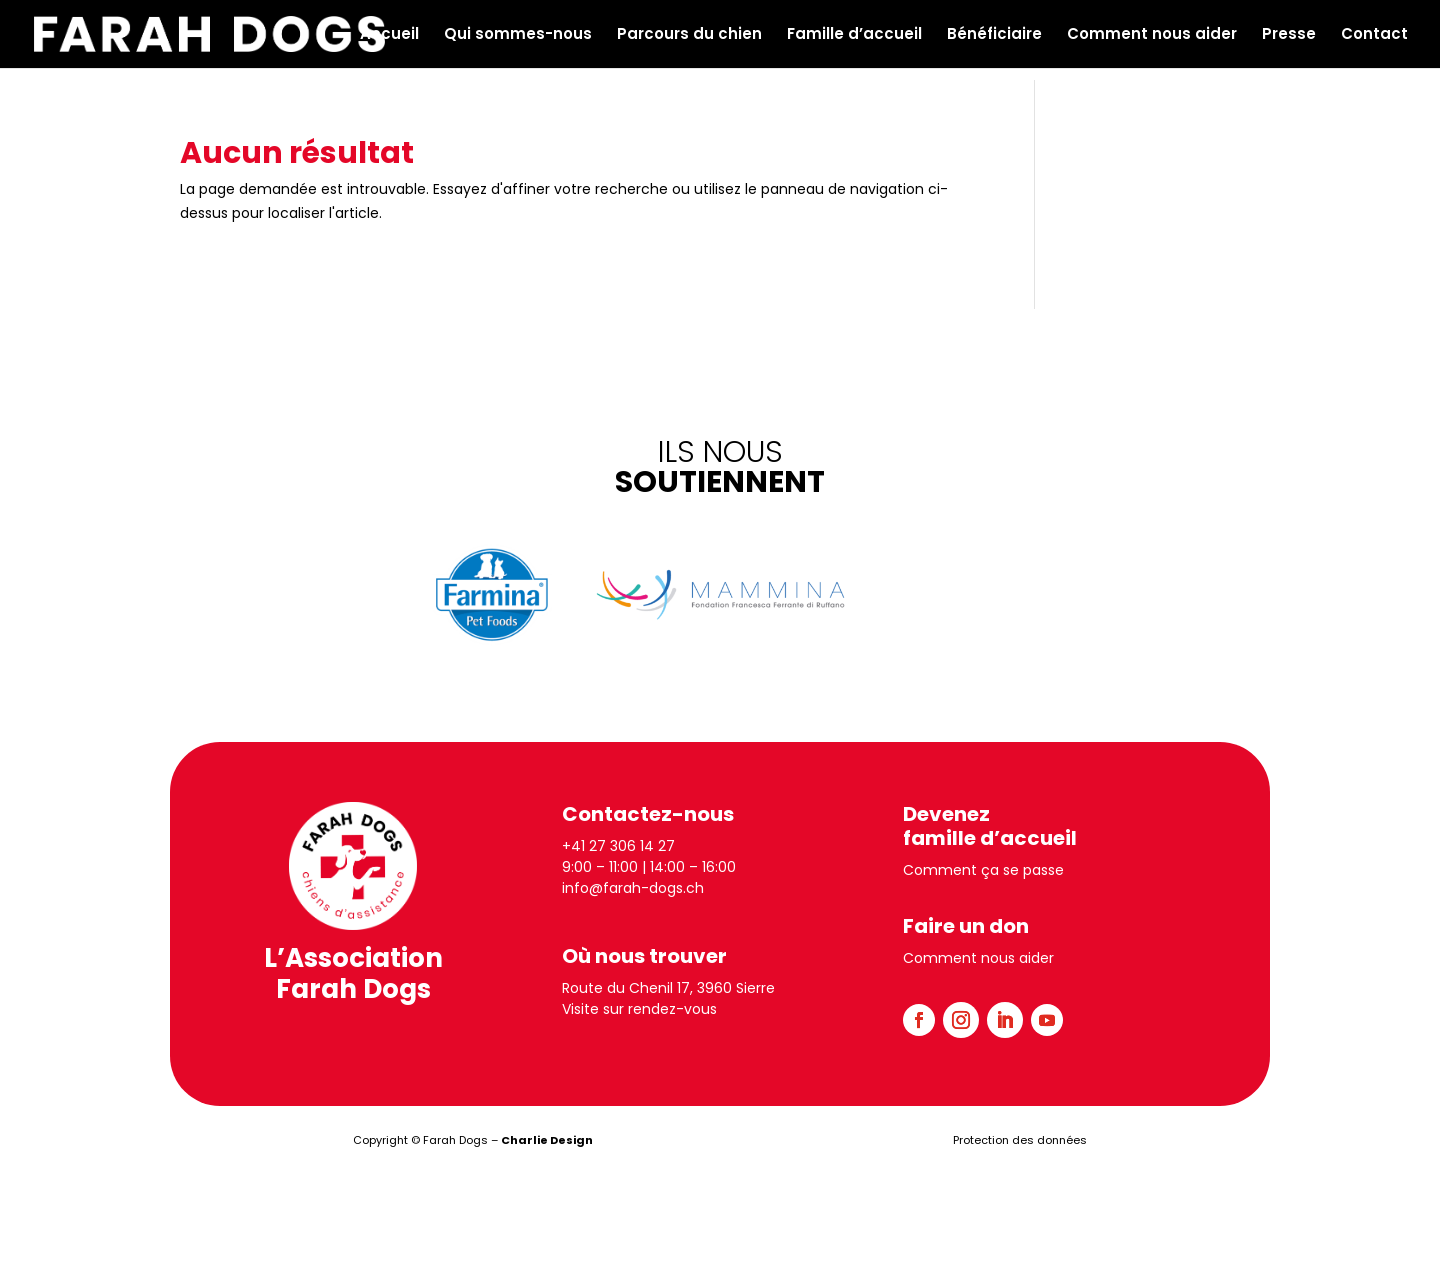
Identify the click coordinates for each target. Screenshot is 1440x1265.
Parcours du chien (689, 35)
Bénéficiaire (994, 35)
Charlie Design (547, 1140)
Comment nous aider (1152, 35)
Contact (1374, 35)
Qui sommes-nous (518, 35)
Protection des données (1020, 1140)
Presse (1289, 35)
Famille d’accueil (854, 35)
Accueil (389, 35)
